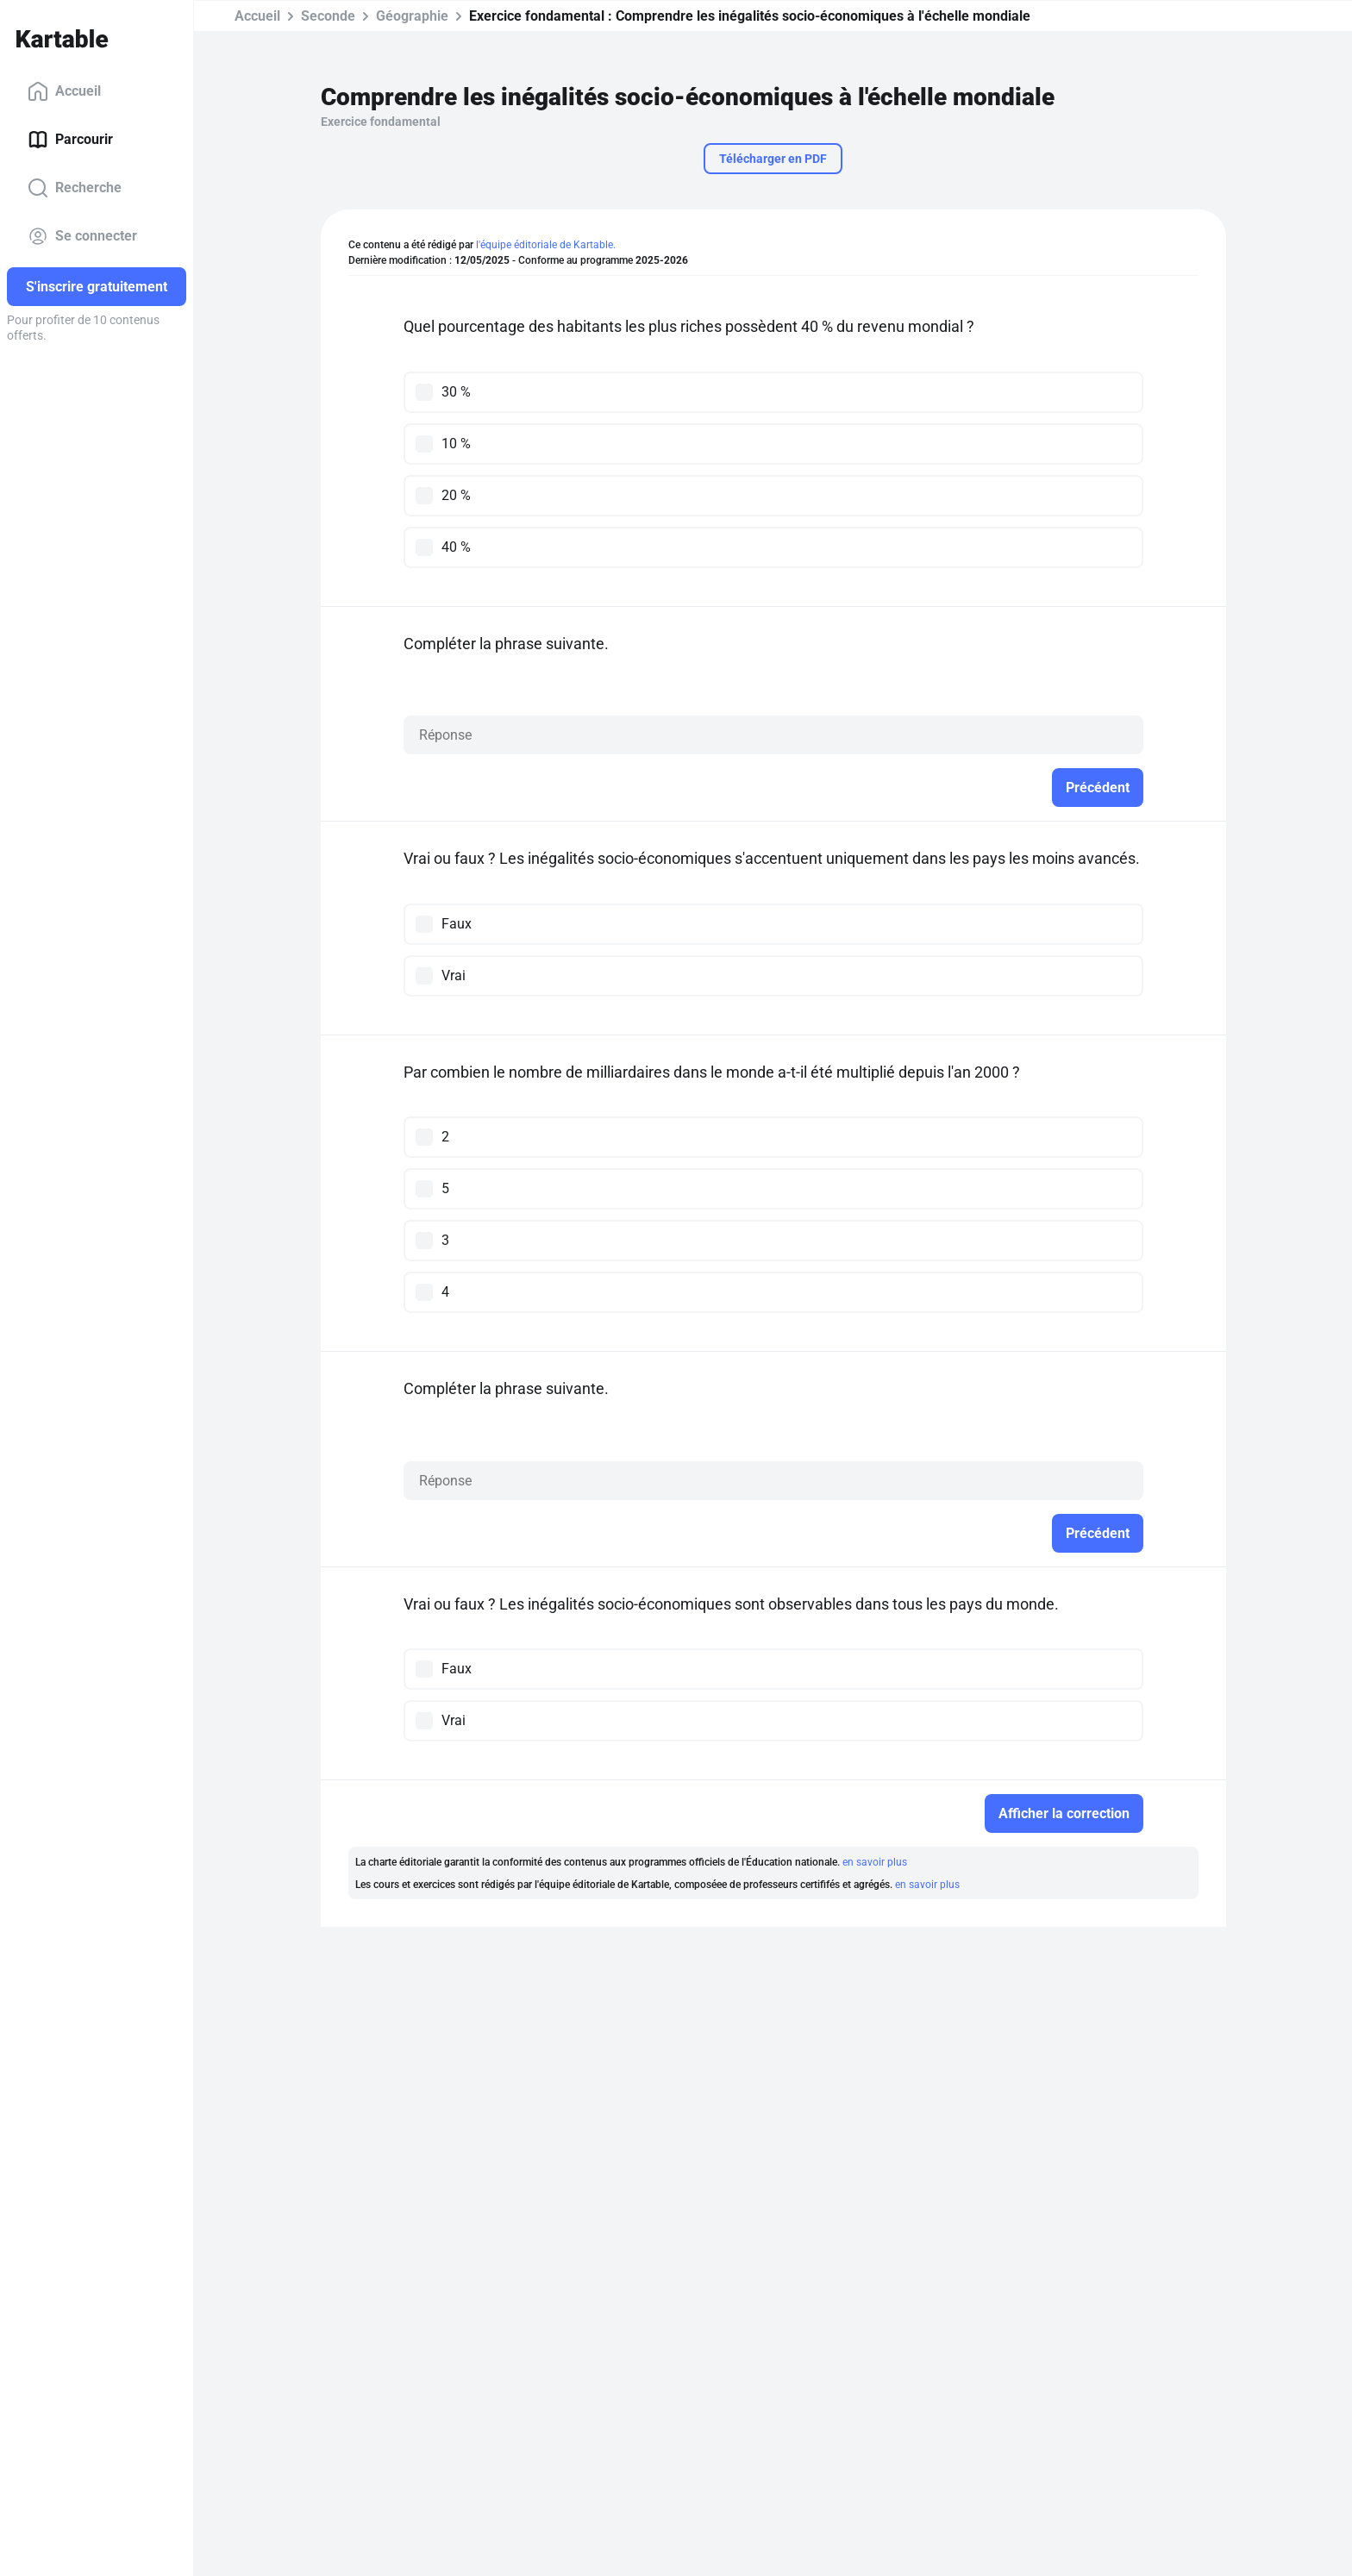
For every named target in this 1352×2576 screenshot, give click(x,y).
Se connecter (82, 236)
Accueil (64, 91)
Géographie (412, 16)
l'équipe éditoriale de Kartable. (546, 245)
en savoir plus (874, 1862)
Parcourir (70, 139)
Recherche (75, 188)
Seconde (328, 16)
